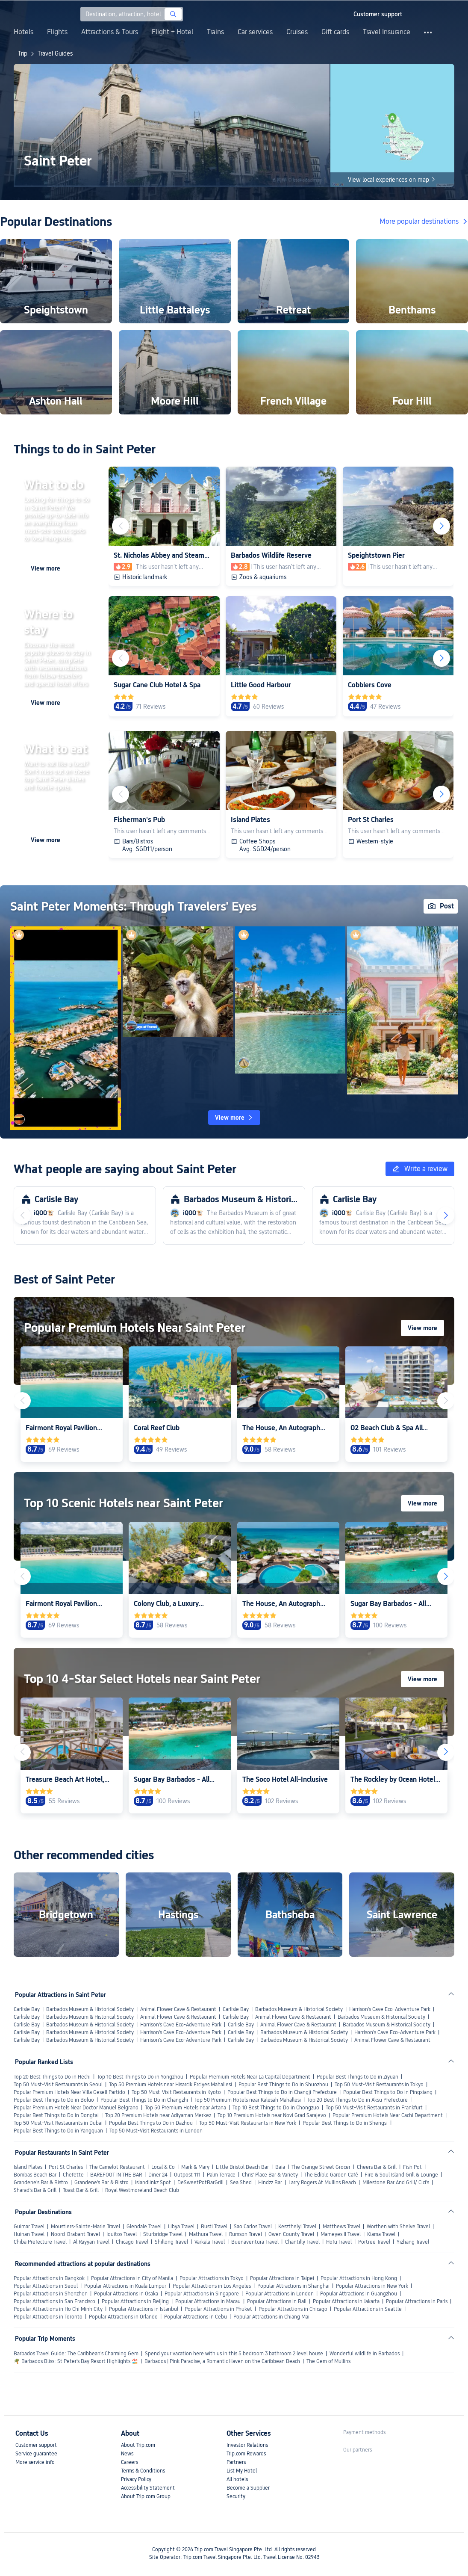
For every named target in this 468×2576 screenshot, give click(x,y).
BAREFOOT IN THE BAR (116, 2175)
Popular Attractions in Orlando (123, 2317)
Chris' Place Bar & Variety (270, 2175)
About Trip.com (138, 2445)
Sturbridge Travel (162, 2234)
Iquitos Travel (121, 2234)
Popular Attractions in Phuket (218, 2309)
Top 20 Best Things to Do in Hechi (52, 2077)
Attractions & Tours (109, 32)
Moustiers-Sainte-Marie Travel (85, 2227)
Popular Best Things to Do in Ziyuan (357, 2077)
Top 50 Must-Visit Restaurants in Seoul (58, 2085)
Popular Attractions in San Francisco (54, 2301)
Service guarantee (36, 2454)
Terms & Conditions (143, 2471)
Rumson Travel (245, 2234)
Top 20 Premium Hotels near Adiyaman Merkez (158, 2115)
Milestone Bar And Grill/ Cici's (395, 2183)
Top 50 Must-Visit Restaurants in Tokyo (379, 2085)
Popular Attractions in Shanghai (293, 2286)
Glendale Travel (144, 2227)
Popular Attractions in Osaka (126, 2294)
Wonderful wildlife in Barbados (365, 2354)
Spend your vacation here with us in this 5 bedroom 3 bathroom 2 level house (234, 2354)
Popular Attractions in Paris (416, 2301)
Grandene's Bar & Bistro (41, 2183)
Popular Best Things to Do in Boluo (54, 2100)
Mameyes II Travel (341, 2234)
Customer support (36, 2445)
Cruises (297, 32)
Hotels (23, 32)
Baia (280, 2167)
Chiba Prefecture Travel (40, 2242)
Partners (236, 2462)
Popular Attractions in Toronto (48, 2317)
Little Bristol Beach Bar (242, 2167)
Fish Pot (412, 2167)
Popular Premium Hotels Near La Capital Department (250, 2077)
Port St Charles (66, 2167)
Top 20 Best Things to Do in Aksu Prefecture (357, 2100)
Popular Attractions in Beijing (135, 2301)
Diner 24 (158, 2175)
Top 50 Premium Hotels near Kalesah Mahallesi (247, 2100)
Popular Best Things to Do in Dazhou (151, 2123)
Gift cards (335, 32)
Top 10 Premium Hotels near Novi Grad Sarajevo (272, 2115)
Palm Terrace (221, 2175)
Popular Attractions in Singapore (202, 2294)
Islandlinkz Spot (153, 2183)
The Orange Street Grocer (320, 2167)
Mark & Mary (195, 2167)
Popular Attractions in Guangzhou (358, 2294)
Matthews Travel (341, 2227)
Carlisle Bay (27, 2009)
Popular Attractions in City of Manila (132, 2278)
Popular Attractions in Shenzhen (51, 2294)
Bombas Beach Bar (35, 2175)
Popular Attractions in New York (372, 2286)
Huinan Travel (29, 2234)
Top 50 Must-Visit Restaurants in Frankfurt (374, 2108)
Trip (22, 53)
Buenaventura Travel (255, 2242)
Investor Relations (247, 2445)
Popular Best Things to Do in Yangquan (58, 2131)
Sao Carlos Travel (253, 2227)
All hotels (237, 2479)
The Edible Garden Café (331, 2175)
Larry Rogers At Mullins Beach (322, 2183)
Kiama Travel (381, 2234)
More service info (35, 2462)
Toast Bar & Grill (81, 2190)
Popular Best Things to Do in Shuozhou (283, 2085)
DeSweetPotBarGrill (200, 2183)
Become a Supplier (248, 2488)
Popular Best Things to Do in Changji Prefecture (282, 2092)
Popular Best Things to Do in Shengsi (345, 2123)
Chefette (73, 2175)
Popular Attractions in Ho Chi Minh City (58, 2309)
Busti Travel (214, 2227)
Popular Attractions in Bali (276, 2301)
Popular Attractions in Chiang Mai (271, 2317)
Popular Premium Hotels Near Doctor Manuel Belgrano (76, 2108)
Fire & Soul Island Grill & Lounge (401, 2175)
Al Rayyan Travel (91, 2242)
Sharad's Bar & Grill (35, 2190)
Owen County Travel (291, 2234)
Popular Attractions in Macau (208, 2301)
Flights (57, 32)
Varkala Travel (209, 2242)
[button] (339, 14)
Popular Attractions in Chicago (293, 2309)
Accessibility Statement (148, 2488)
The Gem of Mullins (328, 2361)
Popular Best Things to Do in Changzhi (144, 2100)
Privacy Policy (136, 2479)
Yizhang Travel (413, 2242)
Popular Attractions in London (279, 2294)
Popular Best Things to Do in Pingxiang (388, 2092)
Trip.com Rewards (246, 2454)
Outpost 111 (187, 2175)
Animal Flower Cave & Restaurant (178, 2009)
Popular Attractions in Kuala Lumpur (125, 2286)
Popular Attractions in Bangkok (49, 2278)
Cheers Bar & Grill (377, 2167)
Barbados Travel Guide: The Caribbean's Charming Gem (76, 2354)
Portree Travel (374, 2242)
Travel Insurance (386, 32)
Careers (129, 2462)
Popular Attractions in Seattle (368, 2309)
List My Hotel (242, 2471)
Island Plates (28, 2167)
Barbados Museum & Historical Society (90, 2009)
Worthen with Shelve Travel (398, 2227)
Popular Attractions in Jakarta (346, 2301)
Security (236, 2496)
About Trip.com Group (146, 2496)
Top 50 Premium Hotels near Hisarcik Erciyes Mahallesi (170, 2085)
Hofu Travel (339, 2242)
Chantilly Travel (302, 2242)
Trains (215, 32)
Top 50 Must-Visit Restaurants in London (156, 2131)
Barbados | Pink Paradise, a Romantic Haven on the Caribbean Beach (222, 2361)
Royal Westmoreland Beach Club (142, 2190)
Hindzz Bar (270, 2183)
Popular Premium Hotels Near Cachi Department (388, 2115)
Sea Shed (241, 2183)
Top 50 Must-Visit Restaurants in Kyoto (176, 2092)
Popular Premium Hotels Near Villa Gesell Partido (69, 2092)
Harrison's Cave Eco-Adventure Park (389, 2009)
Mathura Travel (206, 2234)
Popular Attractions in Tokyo (212, 2278)
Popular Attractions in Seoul (46, 2286)
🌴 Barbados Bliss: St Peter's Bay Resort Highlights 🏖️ (76, 2361)
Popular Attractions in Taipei (282, 2278)
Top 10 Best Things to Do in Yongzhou (140, 2077)
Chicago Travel (132, 2242)
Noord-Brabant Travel (75, 2234)
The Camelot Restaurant (117, 2167)
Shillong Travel (171, 2242)
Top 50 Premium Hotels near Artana (185, 2108)
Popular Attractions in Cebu (195, 2317)
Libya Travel (181, 2227)
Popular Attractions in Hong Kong (359, 2278)
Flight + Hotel (172, 32)
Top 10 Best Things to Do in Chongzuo (276, 2108)
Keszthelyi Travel (297, 2227)
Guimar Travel (29, 2227)
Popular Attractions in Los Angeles (212, 2286)
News (127, 2454)
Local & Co (163, 2167)
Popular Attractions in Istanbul (143, 2309)
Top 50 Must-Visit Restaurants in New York (247, 2123)
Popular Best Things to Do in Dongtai (56, 2115)
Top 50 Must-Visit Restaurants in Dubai (58, 2123)
